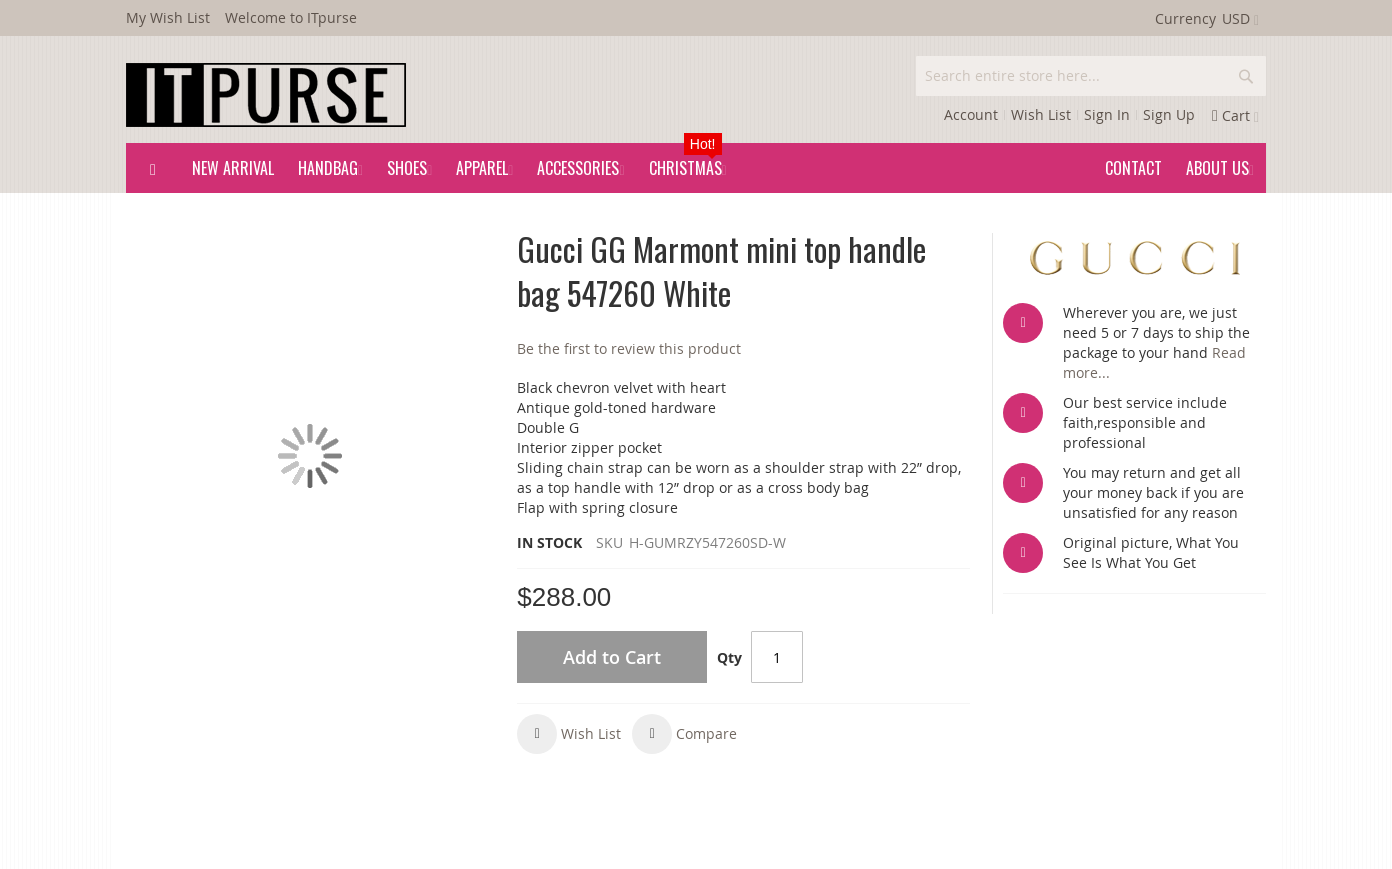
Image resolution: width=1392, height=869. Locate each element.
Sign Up (1169, 114)
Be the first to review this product (629, 348)
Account (971, 114)
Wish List (1041, 114)
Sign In (1107, 114)
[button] (569, 734)
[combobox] (1091, 76)
